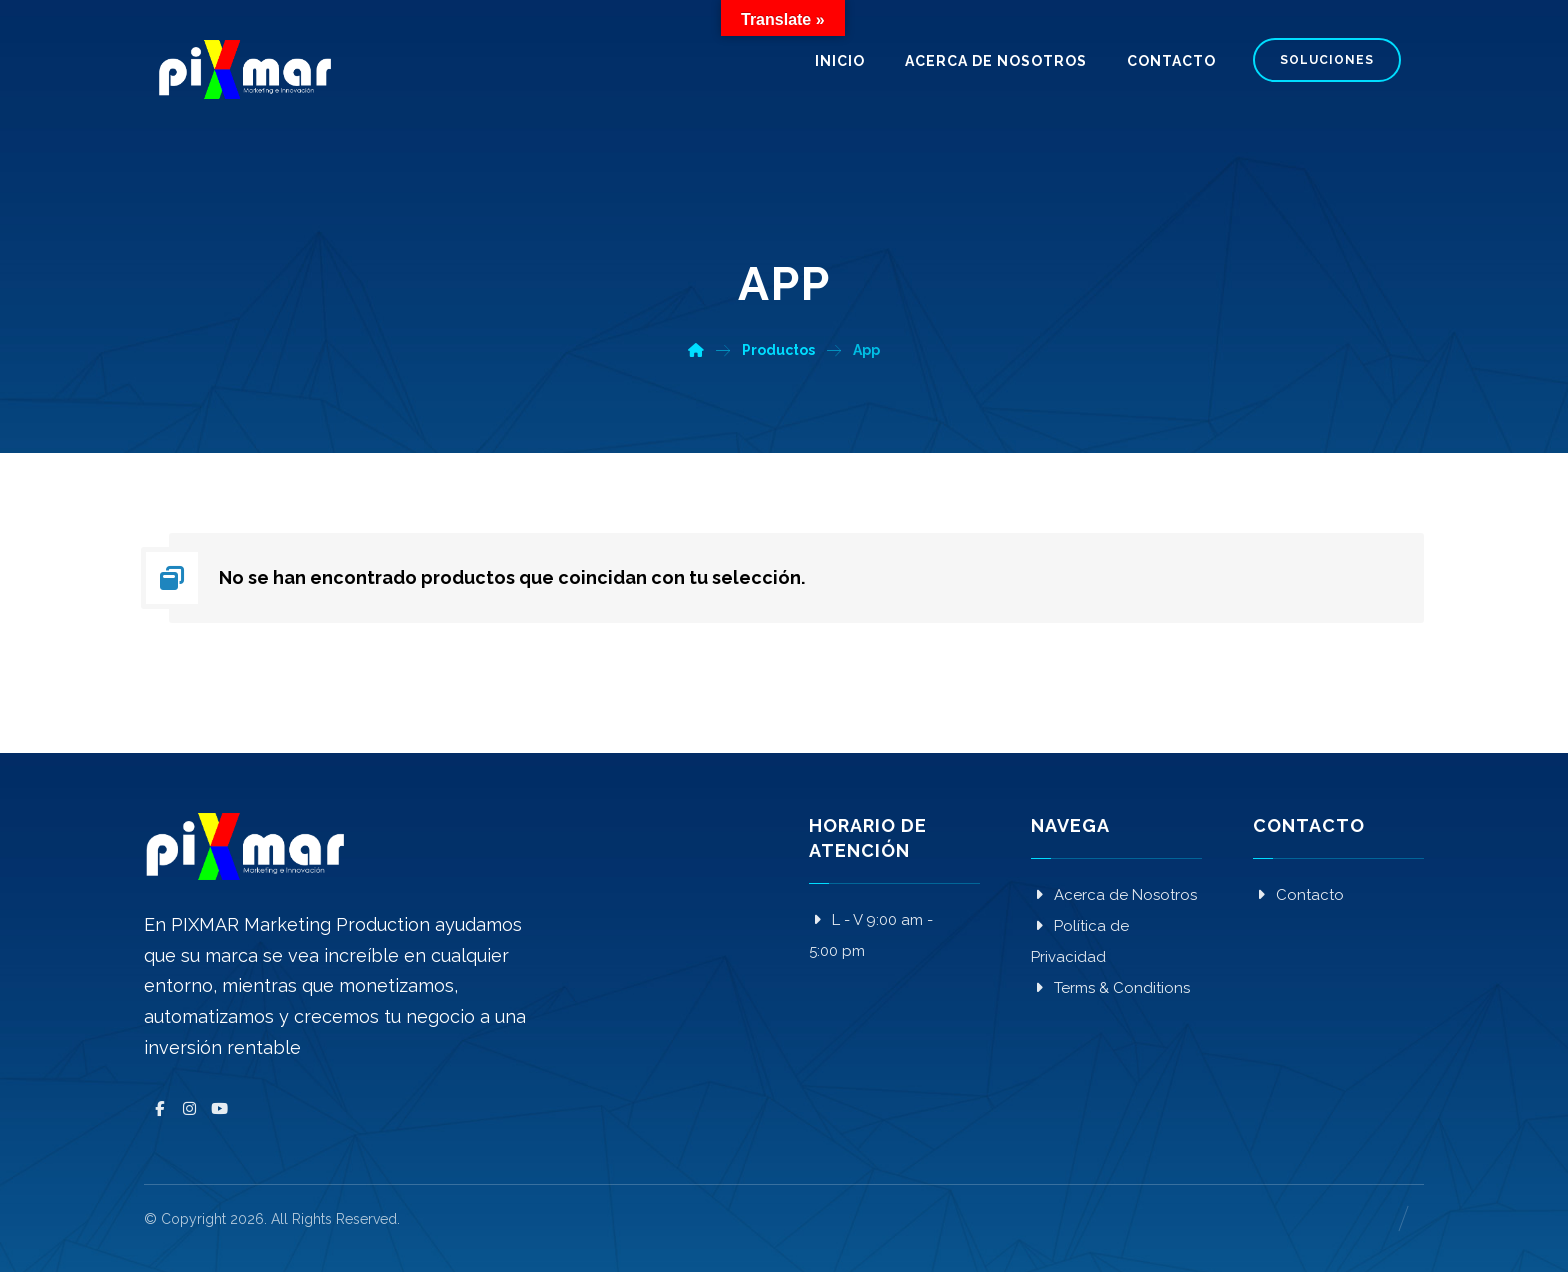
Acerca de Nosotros (1114, 895)
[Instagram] (189, 1109)
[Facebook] (159, 1109)
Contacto (1298, 895)
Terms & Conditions (1110, 988)
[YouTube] (219, 1109)
